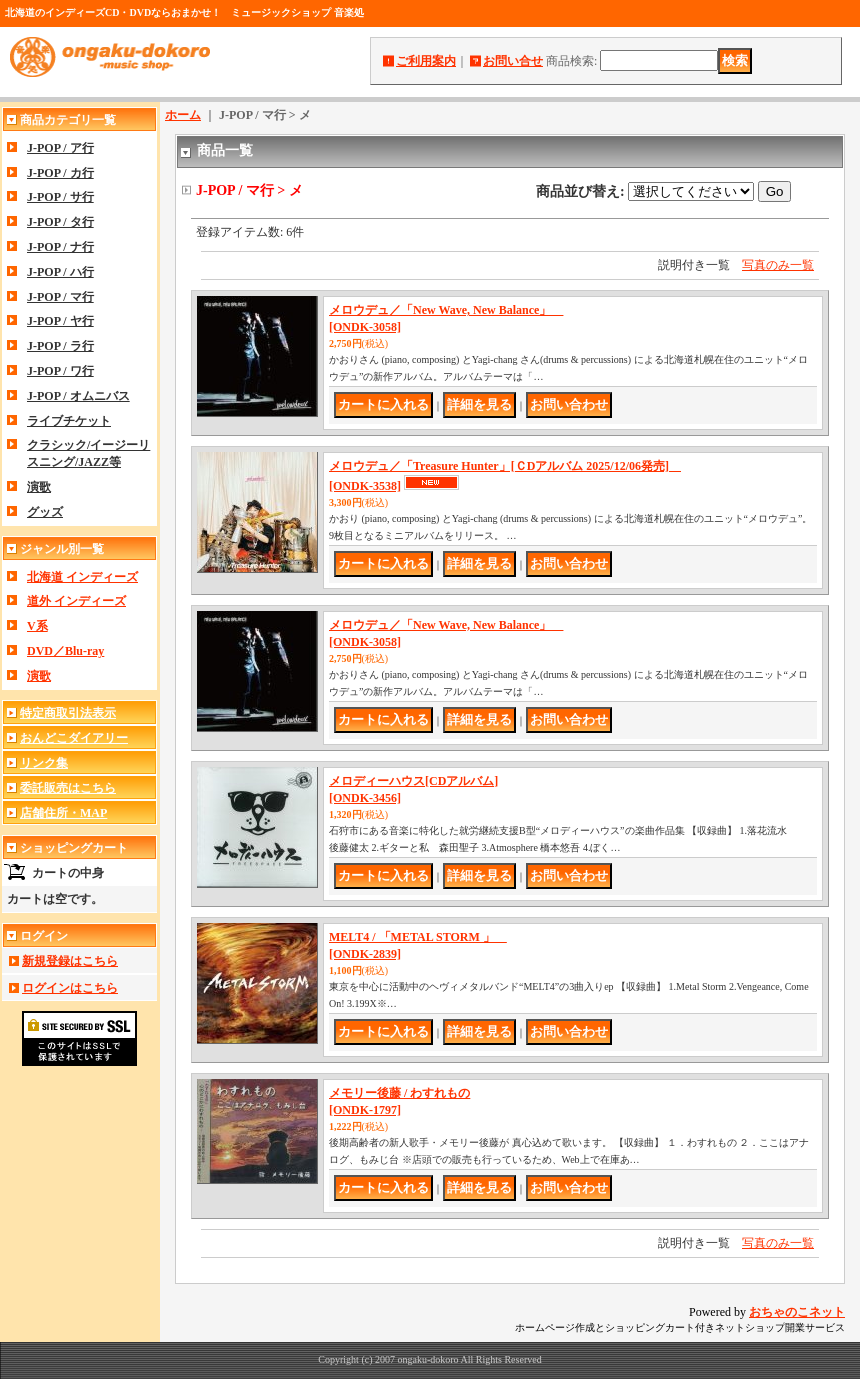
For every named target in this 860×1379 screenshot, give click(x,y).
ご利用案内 (426, 61)
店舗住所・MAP (63, 813)
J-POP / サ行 (60, 197)
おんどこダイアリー (74, 738)
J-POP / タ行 (60, 222)
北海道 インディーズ (82, 577)
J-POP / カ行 (60, 173)
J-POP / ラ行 (60, 346)
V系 (37, 626)
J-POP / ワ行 (60, 371)
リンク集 (44, 763)
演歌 (39, 487)
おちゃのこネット (797, 1312)
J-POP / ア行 (60, 148)
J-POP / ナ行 (60, 247)
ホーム (183, 115)
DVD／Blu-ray (65, 651)
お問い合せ (513, 61)
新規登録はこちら (70, 961)
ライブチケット (69, 421)
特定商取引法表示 (68, 713)
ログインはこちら (70, 988)
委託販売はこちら (68, 788)
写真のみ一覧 (778, 265)
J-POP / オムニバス (78, 396)
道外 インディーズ (76, 601)
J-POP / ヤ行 (60, 321)
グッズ (45, 512)
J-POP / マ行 (60, 297)
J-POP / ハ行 (60, 272)
